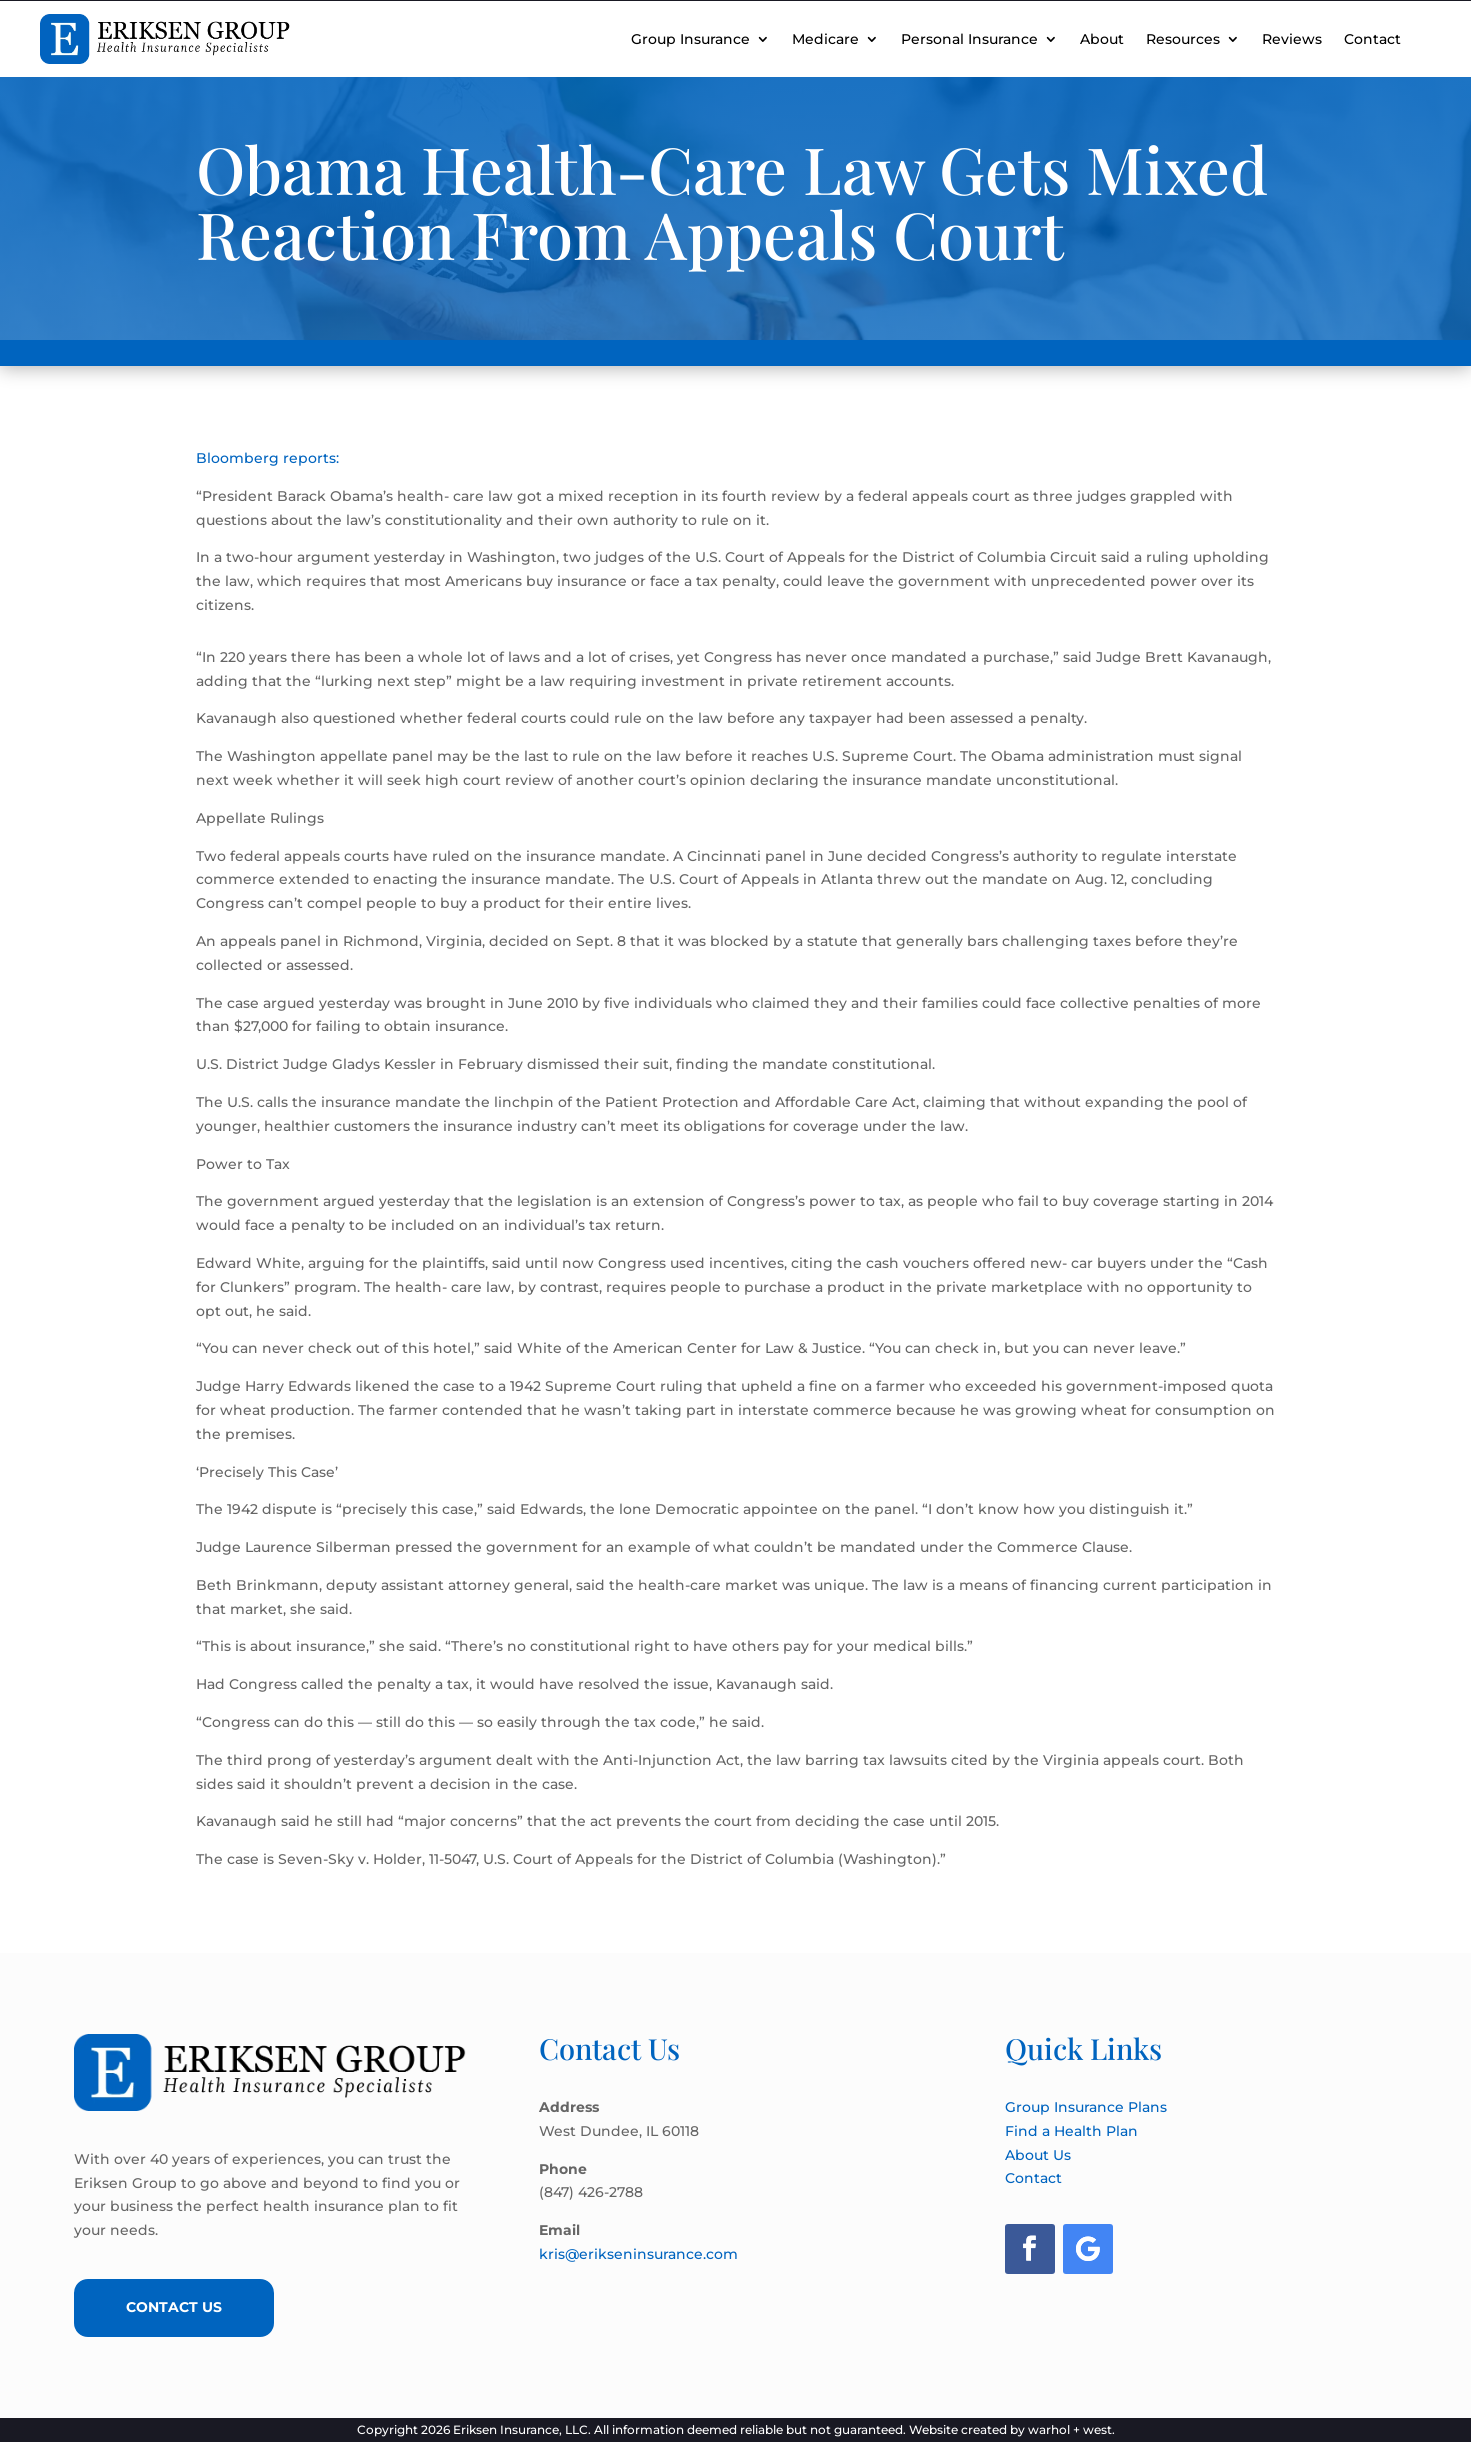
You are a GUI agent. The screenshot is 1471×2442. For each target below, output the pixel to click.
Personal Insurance (969, 39)
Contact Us (174, 2307)
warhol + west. (1071, 2429)
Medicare (825, 39)
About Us (1038, 2155)
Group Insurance (690, 39)
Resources (1183, 39)
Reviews (1292, 39)
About (1102, 39)
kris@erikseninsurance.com (638, 2254)
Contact (1372, 39)
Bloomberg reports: (267, 458)
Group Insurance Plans (1086, 2107)
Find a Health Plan (1071, 2131)
